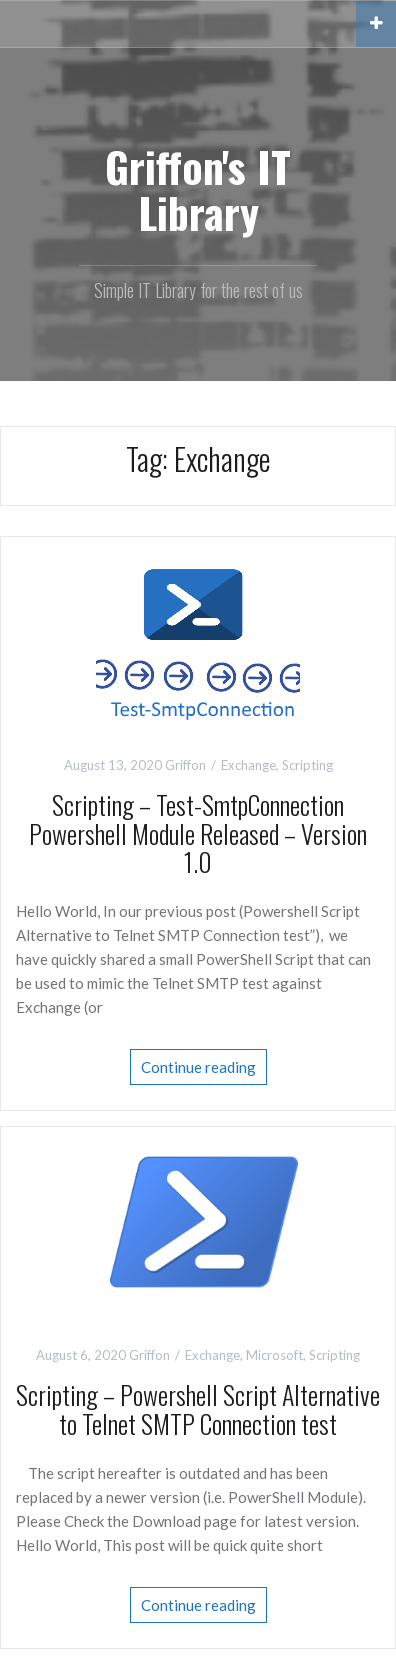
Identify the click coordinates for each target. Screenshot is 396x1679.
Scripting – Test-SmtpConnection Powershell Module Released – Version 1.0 (198, 833)
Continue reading (198, 1067)
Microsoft (274, 1355)
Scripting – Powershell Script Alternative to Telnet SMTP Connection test (198, 1409)
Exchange (248, 765)
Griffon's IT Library (198, 189)
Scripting (307, 765)
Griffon (185, 765)
